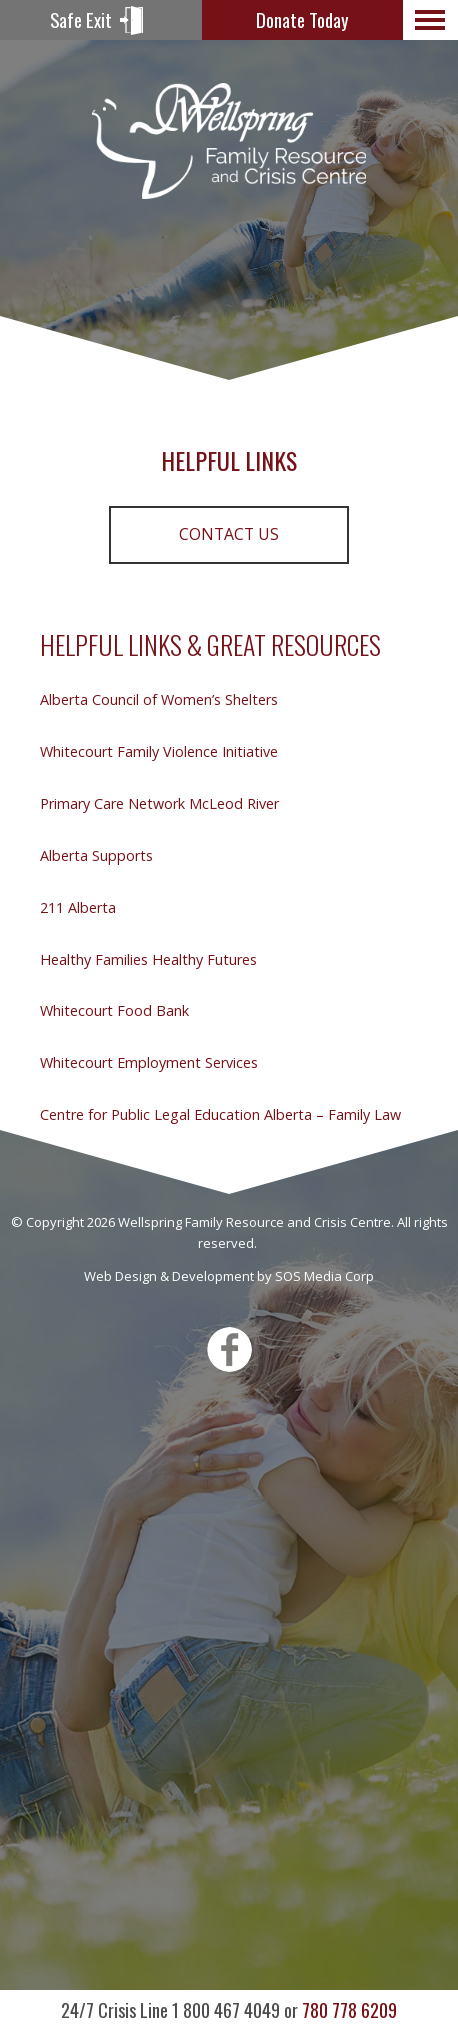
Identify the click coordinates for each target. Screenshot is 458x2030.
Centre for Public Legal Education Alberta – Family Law (220, 1114)
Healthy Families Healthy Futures (148, 959)
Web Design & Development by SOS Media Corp (229, 1276)
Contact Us (229, 534)
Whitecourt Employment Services (149, 1062)
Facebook (229, 1349)
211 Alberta (78, 907)
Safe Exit (81, 19)
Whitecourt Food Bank (114, 1010)
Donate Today (302, 19)
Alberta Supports (96, 855)
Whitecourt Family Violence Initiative (159, 751)
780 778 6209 (229, 2009)
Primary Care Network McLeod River (159, 803)
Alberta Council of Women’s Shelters (159, 699)
